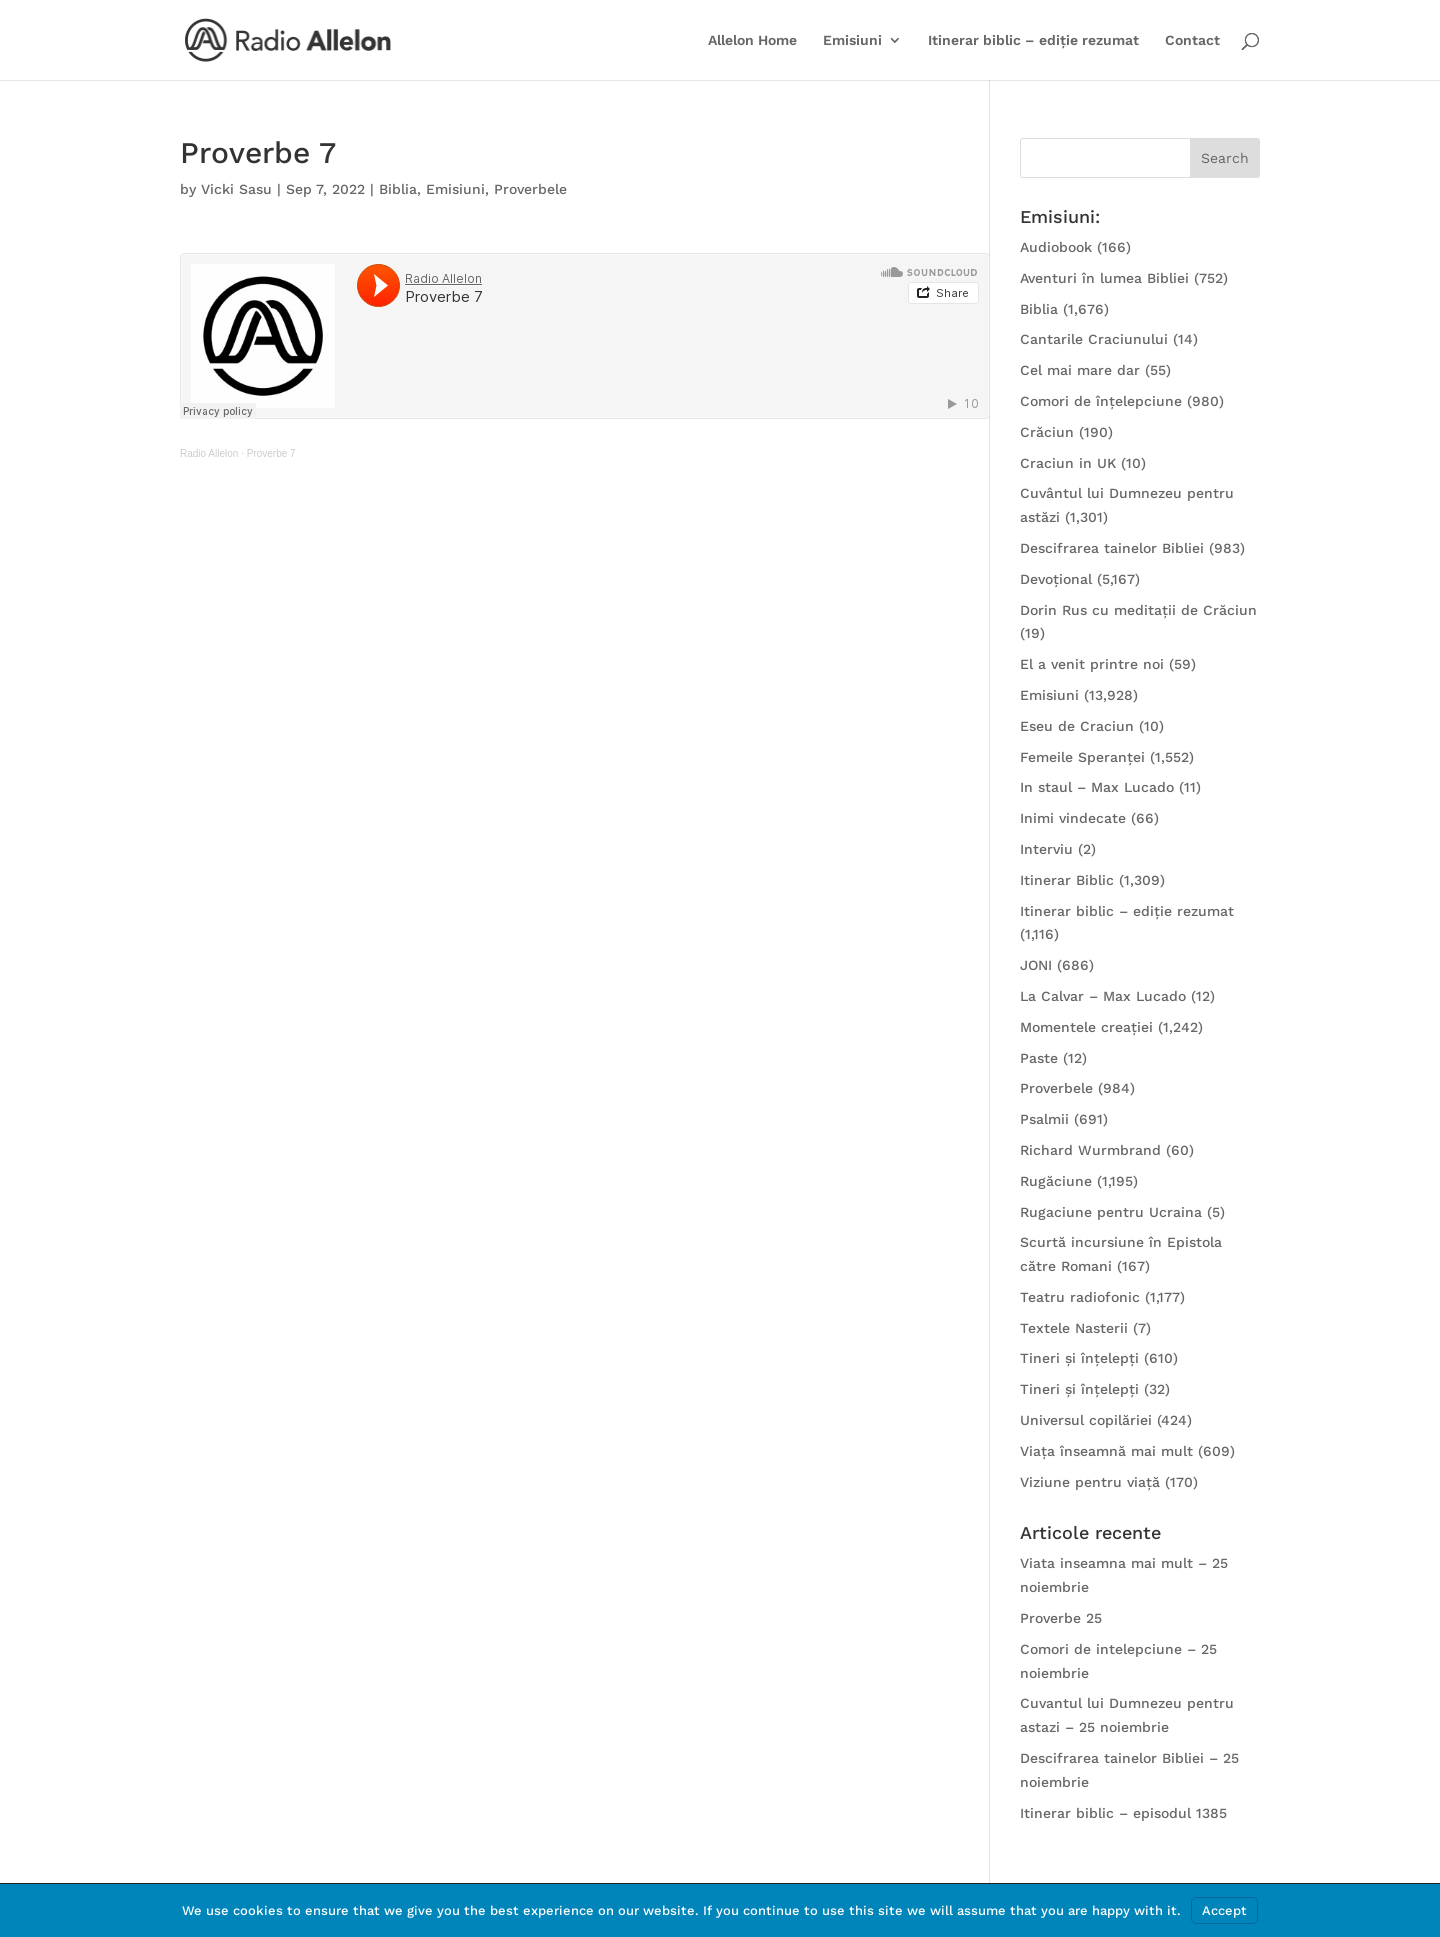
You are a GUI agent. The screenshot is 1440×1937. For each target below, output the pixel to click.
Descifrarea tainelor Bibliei (1112, 548)
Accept (1224, 1910)
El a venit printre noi (1092, 664)
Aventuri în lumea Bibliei (1104, 278)
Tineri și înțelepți (1079, 1358)
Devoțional (1056, 579)
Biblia (398, 189)
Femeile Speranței (1082, 757)
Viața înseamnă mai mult (1106, 1451)
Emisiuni (852, 40)
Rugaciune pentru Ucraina (1111, 1212)
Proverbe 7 (271, 453)
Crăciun (1047, 432)
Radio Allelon (209, 453)
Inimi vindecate (1073, 818)
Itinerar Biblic (1067, 880)
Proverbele (530, 189)
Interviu (1046, 849)
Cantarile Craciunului (1094, 339)
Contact (1192, 40)
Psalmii (1044, 1119)
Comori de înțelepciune (1101, 401)
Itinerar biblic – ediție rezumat (1033, 40)
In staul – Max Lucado (1097, 787)
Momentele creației (1086, 1027)
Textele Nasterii (1074, 1328)
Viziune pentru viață (1090, 1482)
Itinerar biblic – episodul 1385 (1123, 1813)
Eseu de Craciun (1077, 726)
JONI (1036, 965)
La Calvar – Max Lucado (1103, 996)
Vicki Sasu (236, 189)
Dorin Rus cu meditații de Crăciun (1138, 610)
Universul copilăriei (1086, 1420)
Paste (1039, 1058)
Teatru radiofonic (1080, 1297)
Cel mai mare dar (1080, 370)
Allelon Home (752, 40)
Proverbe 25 (1061, 1618)
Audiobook (1056, 247)
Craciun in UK (1068, 463)
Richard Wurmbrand (1090, 1150)
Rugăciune (1056, 1181)
